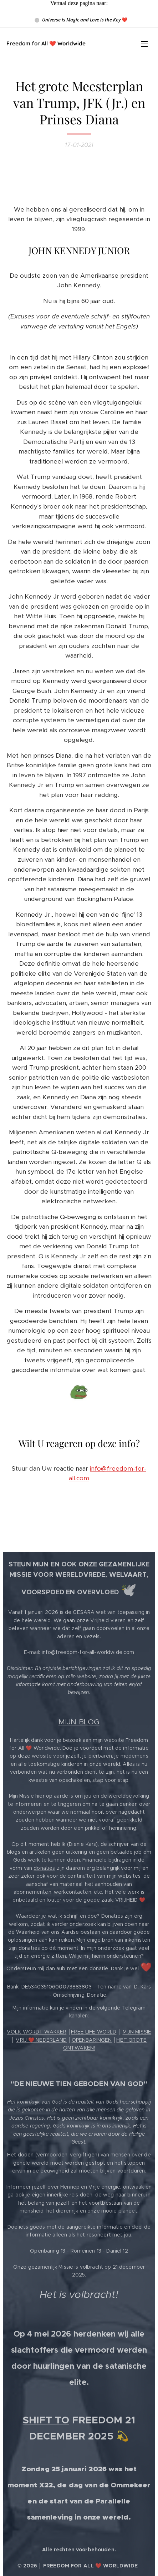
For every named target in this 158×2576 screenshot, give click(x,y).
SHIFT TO (46, 2420)
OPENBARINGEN (92, 2040)
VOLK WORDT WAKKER (36, 2031)
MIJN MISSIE (137, 2031)
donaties (44, 1868)
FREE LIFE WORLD (93, 2031)
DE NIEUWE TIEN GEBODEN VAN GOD (79, 2083)
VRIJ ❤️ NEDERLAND (41, 2040)
